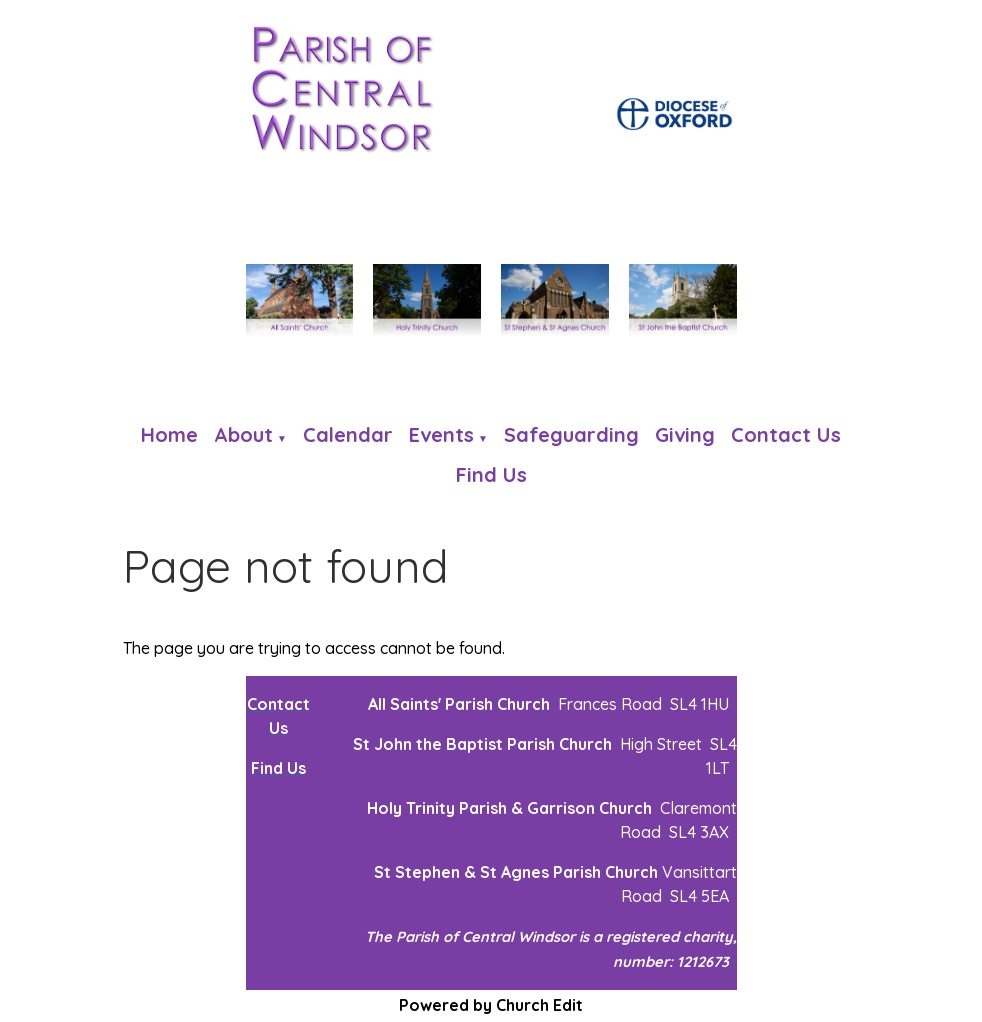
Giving (685, 434)
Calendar (348, 434)
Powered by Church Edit (491, 1005)
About (243, 434)
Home (169, 434)
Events (441, 434)
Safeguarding (571, 434)
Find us (491, 474)
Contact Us (786, 434)
